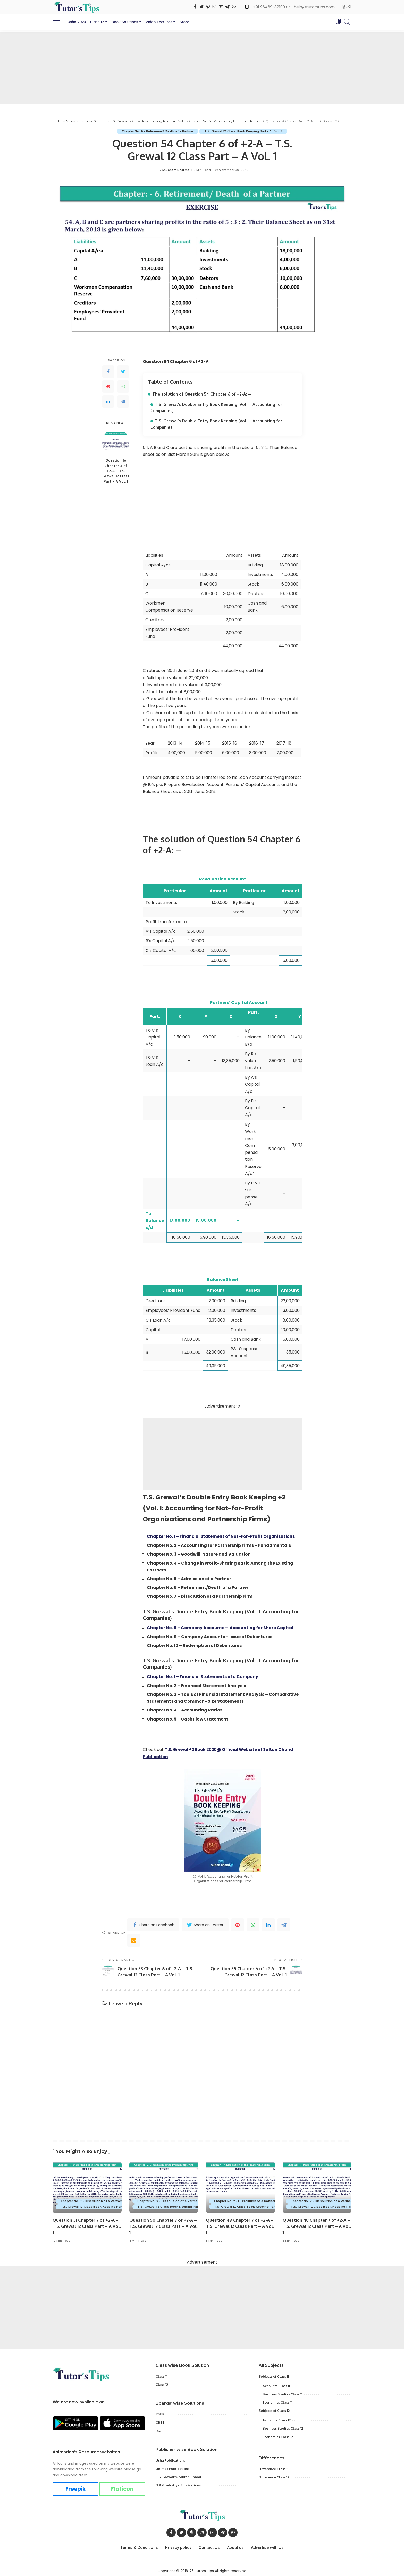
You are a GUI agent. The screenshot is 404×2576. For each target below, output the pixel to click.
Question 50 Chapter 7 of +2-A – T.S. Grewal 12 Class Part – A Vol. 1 (163, 2224)
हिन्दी (346, 7)
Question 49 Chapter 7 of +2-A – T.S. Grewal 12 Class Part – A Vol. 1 (240, 2224)
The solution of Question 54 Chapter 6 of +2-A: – (201, 394)
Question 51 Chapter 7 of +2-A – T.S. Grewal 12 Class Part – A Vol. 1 (87, 2224)
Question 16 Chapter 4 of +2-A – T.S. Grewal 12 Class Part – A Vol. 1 (115, 471)
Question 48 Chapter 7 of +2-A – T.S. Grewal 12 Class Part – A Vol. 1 (317, 2224)
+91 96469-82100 (269, 7)
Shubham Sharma (176, 170)
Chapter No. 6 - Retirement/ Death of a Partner (157, 131)
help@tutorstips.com (314, 7)
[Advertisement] (202, 68)
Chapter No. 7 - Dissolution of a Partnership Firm (99, 2199)
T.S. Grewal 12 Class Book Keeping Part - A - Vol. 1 (244, 131)
